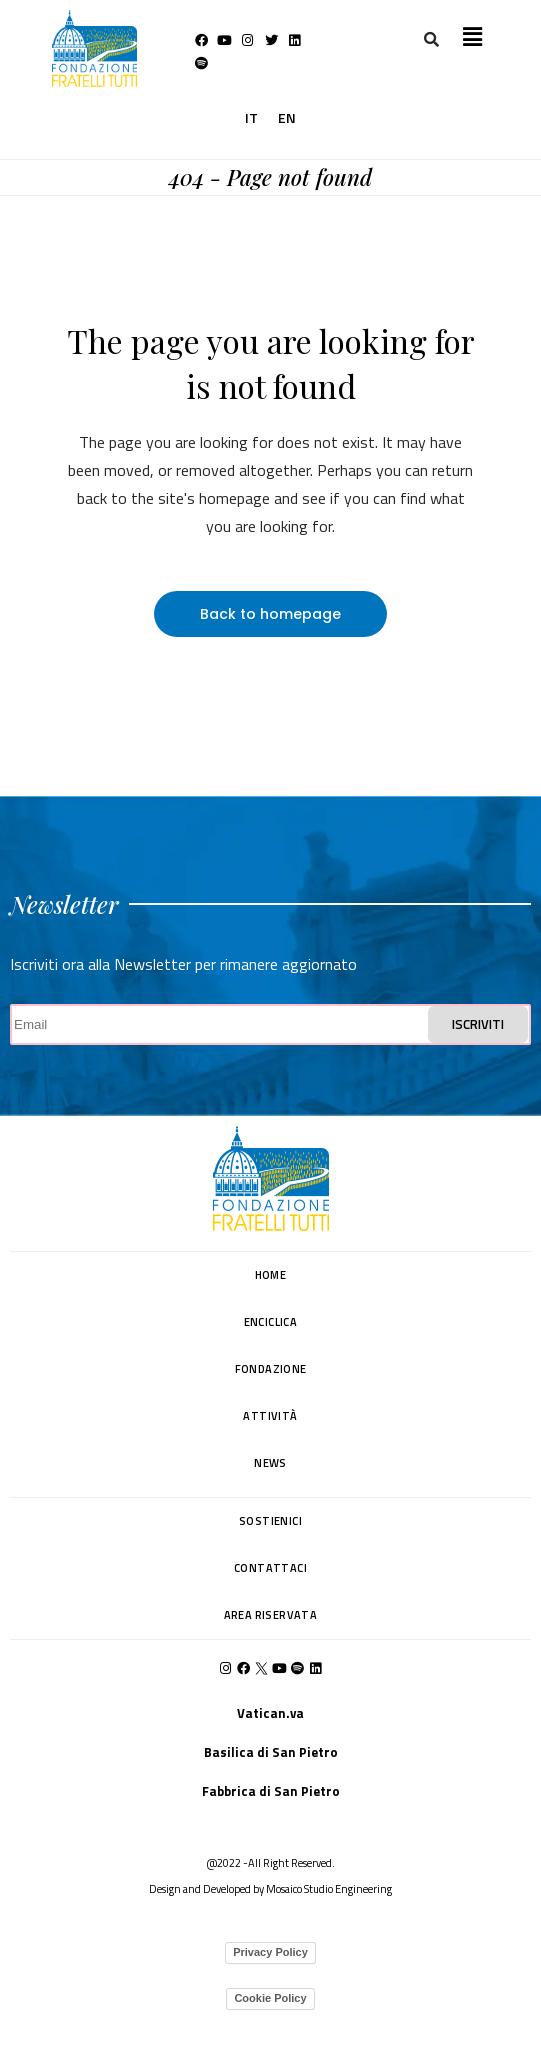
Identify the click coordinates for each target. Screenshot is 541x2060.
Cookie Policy (270, 1998)
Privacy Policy (270, 1952)
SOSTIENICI (270, 1521)
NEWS (270, 1463)
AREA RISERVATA (271, 1615)
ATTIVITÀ (270, 1416)
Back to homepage (270, 614)
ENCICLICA (271, 1322)
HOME (271, 1275)
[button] (472, 36)
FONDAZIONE (271, 1369)
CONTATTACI (270, 1568)
